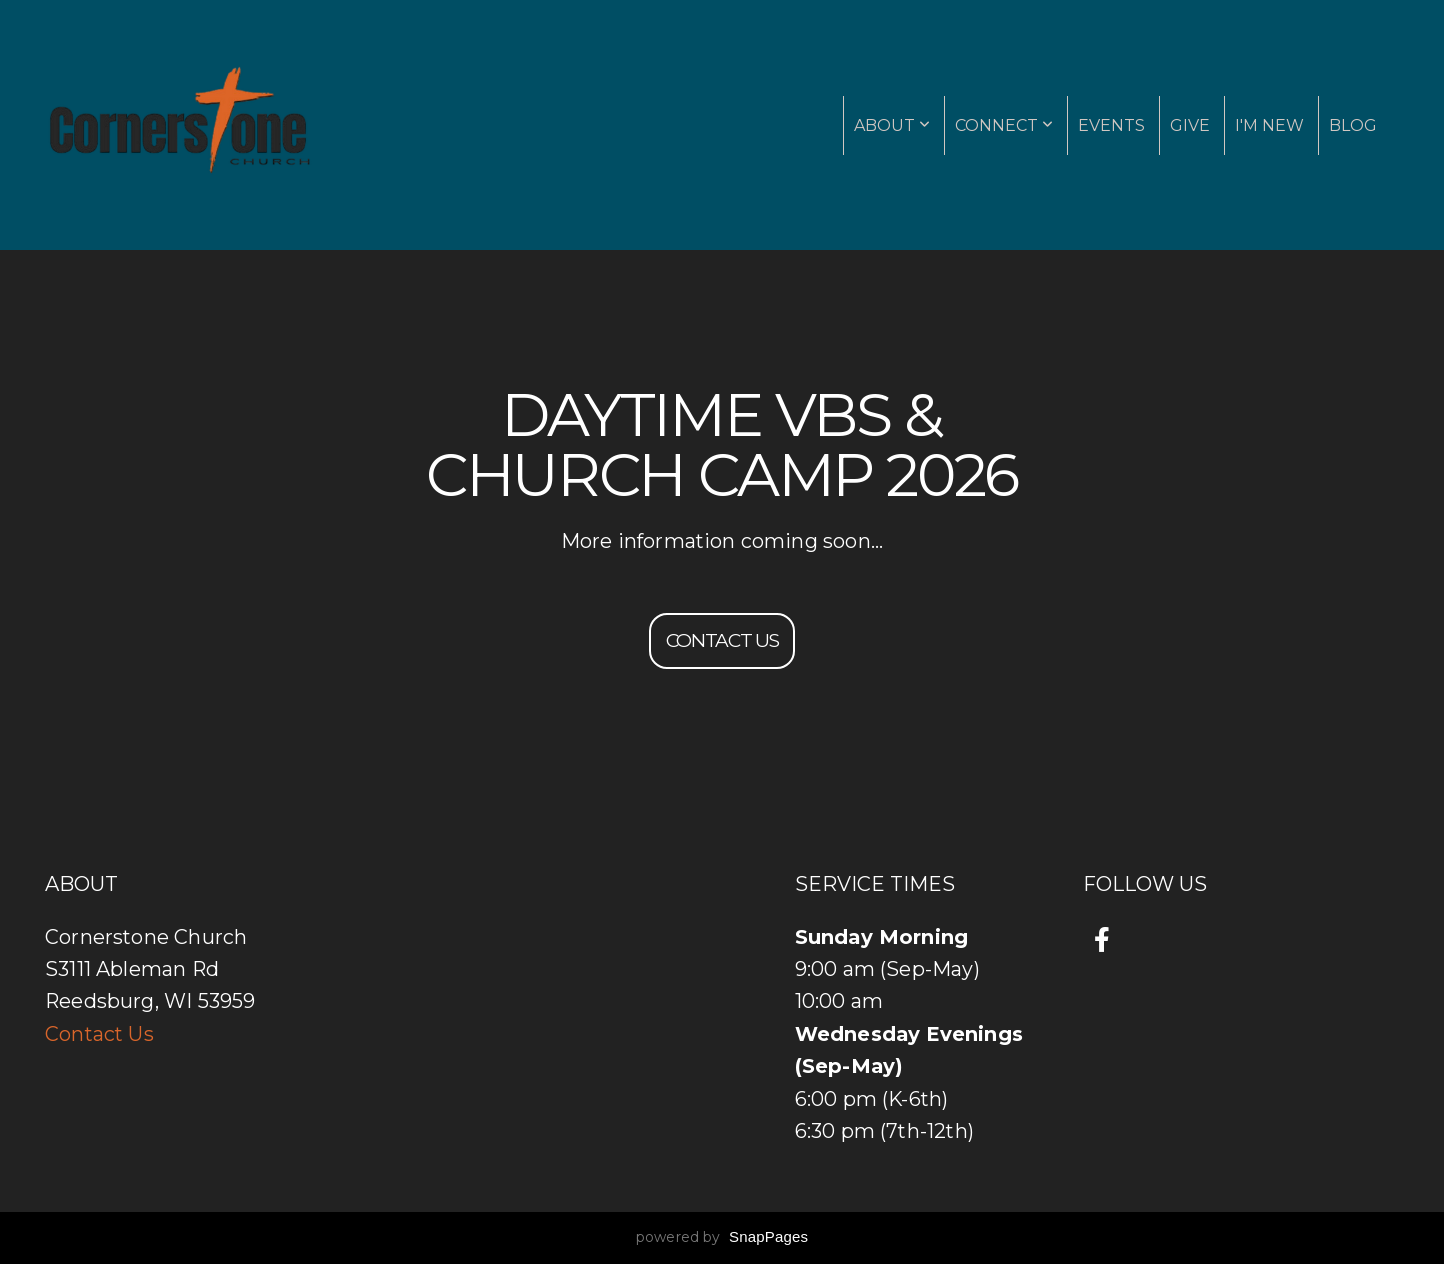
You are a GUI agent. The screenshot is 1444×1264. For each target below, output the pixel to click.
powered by (722, 1237)
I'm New (1269, 125)
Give (1190, 125)
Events (1111, 125)
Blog (1353, 125)
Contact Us (99, 1034)
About (892, 125)
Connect (1004, 125)
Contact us (722, 640)
